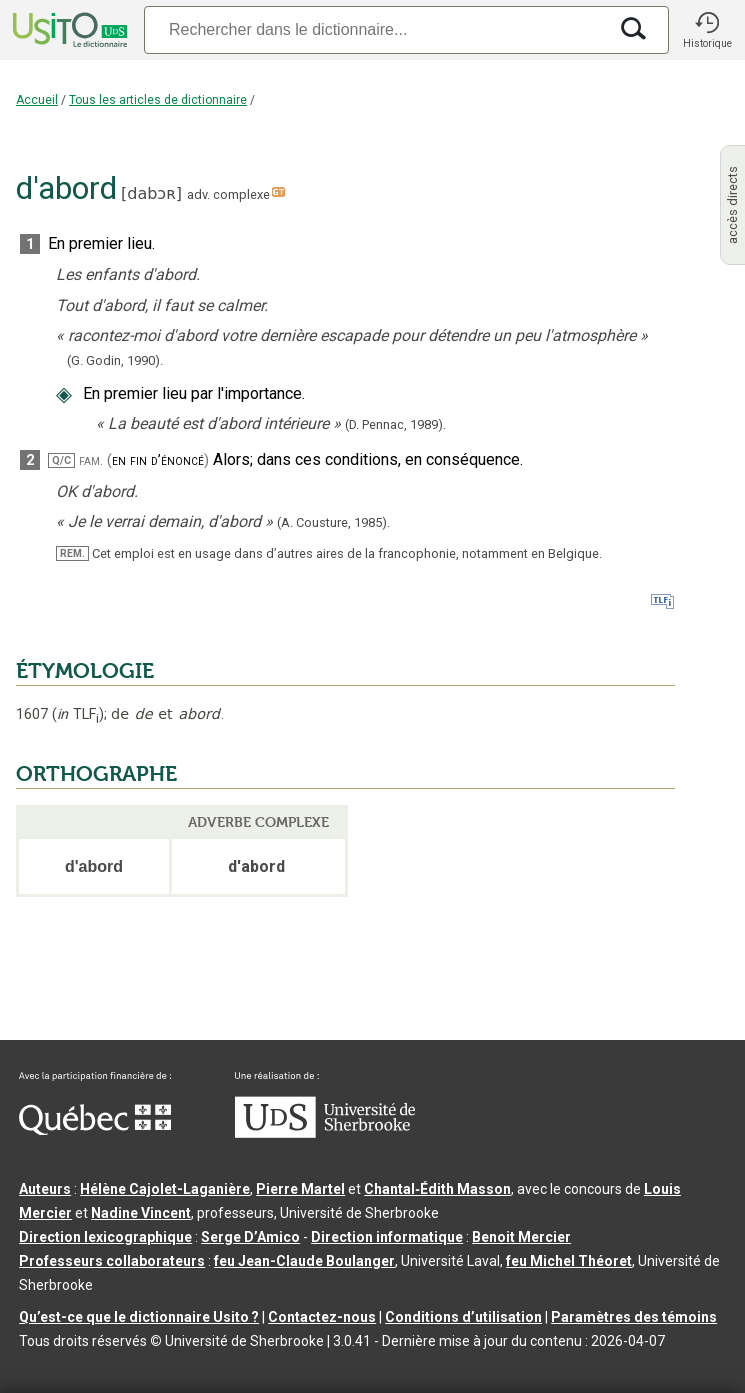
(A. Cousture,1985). (333, 522)
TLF (78, 714)
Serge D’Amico (250, 1237)
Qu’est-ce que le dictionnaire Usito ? (139, 1317)
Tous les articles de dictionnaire (158, 100)
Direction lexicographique (105, 1237)
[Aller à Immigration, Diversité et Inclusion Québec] (95, 1130)
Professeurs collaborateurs (112, 1261)
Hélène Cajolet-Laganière (165, 1189)
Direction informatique (387, 1237)
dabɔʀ (151, 193)
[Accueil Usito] (68, 30)
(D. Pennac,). (395, 424)
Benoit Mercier (521, 1237)
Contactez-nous (322, 1317)
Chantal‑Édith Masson (437, 1189)
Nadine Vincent (141, 1213)
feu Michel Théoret (569, 1261)
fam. (91, 460)
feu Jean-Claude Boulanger (304, 1261)
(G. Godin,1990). (115, 360)
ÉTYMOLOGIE (85, 671)
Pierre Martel (300, 1189)
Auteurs (45, 1189)
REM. (72, 553)
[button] (707, 30)
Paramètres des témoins (634, 1317)
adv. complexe (228, 194)
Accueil (37, 100)
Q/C (61, 460)
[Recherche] (375, 29)
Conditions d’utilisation (463, 1317)
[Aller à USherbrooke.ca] (325, 1133)
